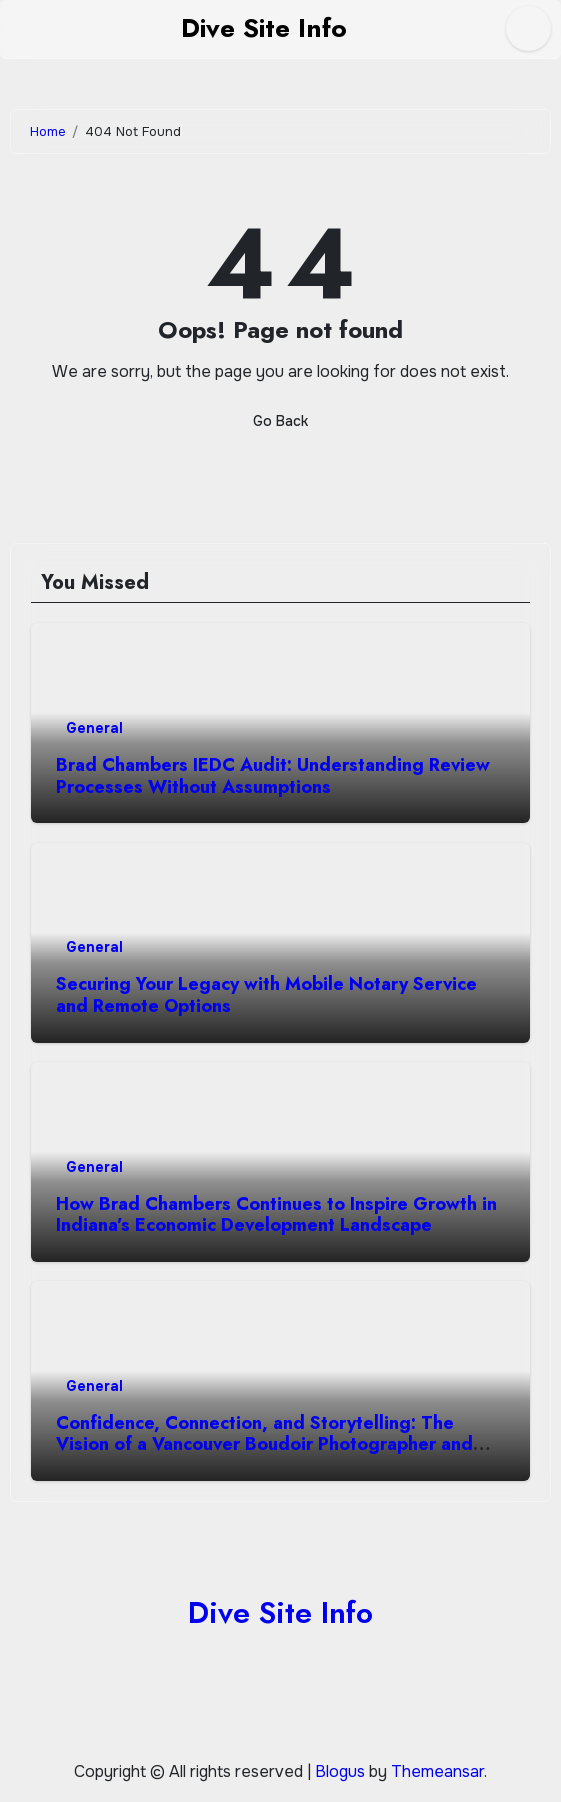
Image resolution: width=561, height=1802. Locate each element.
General (94, 728)
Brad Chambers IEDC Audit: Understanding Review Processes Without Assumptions (273, 776)
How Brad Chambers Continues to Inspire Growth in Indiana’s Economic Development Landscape (276, 1215)
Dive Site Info (264, 28)
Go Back (280, 421)
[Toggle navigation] (16, 29)
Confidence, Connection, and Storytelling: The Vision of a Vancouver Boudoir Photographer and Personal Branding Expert (264, 1444)
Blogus (340, 1771)
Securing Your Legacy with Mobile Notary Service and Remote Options (266, 995)
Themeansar (437, 1771)
